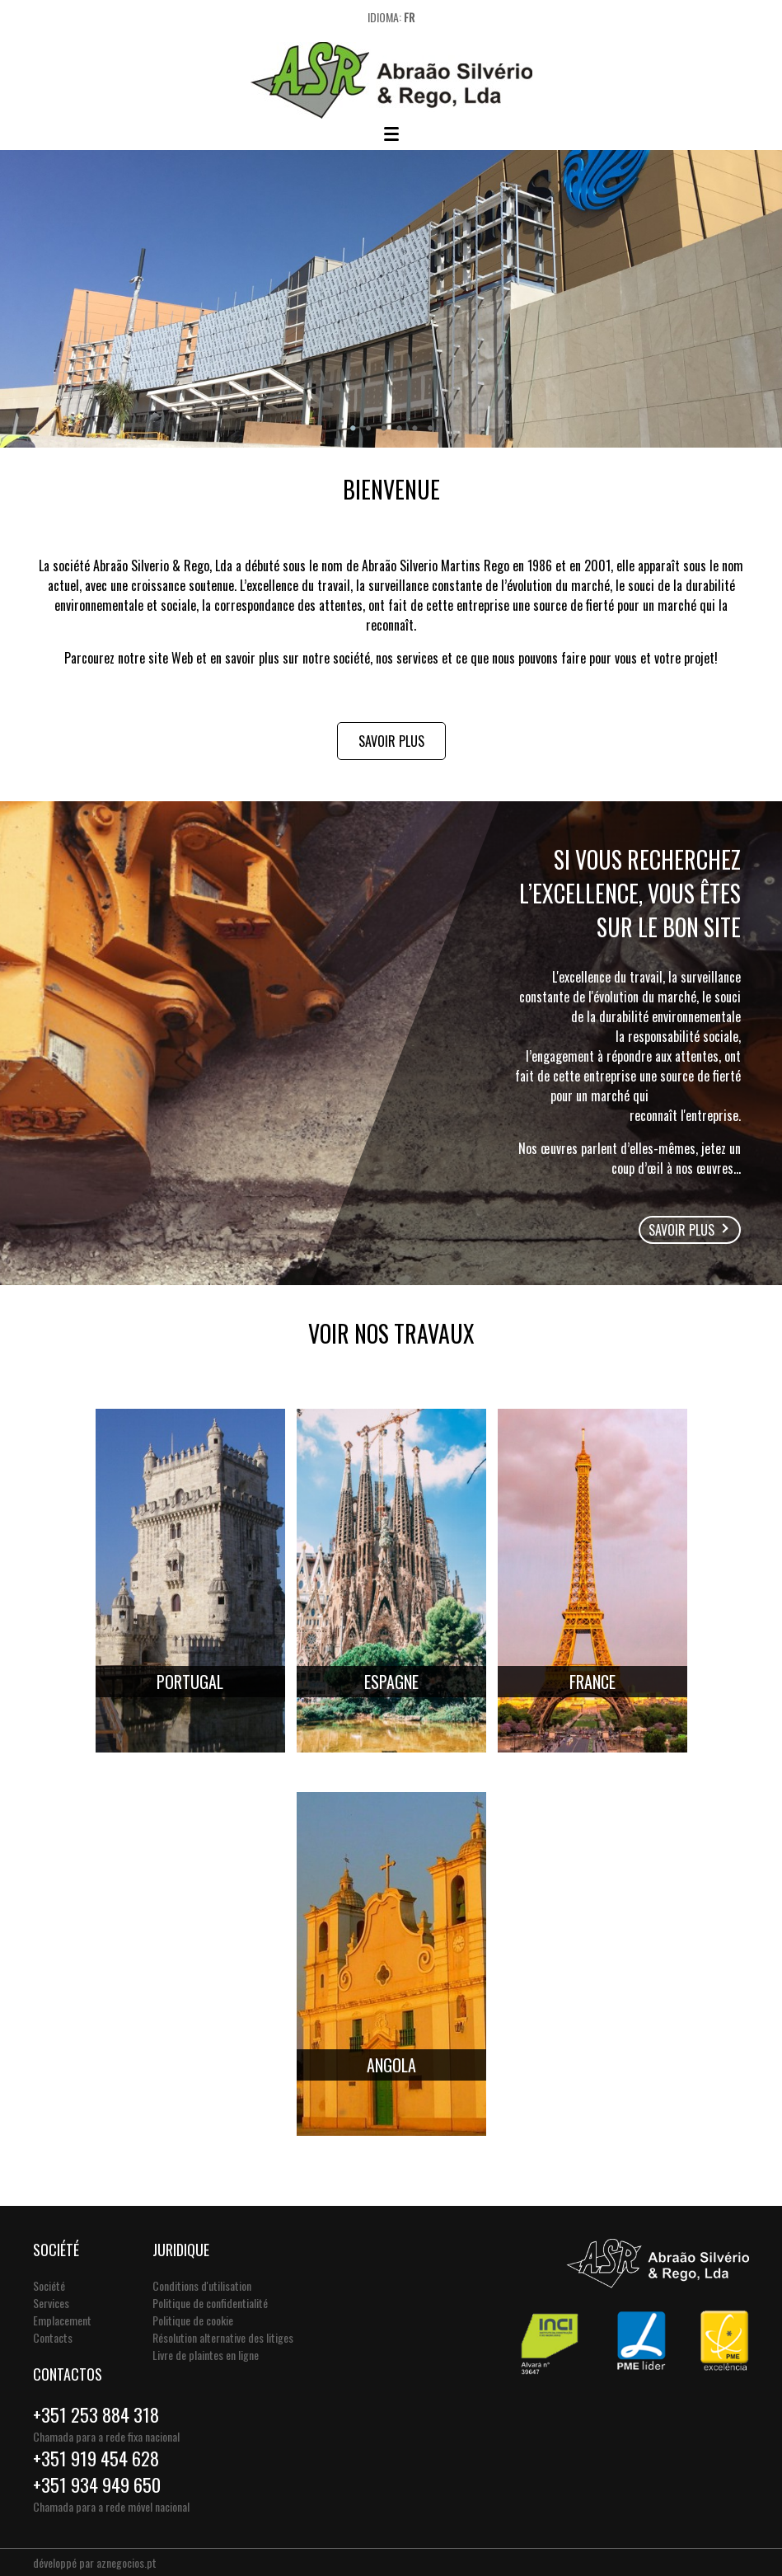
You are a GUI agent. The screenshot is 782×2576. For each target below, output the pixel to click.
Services (51, 2302)
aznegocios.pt (126, 2562)
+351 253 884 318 (96, 2414)
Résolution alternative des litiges (222, 2337)
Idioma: (391, 17)
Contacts (53, 2337)
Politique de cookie (192, 2320)
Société (49, 2285)
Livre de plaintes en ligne (205, 2354)
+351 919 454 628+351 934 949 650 (97, 2471)
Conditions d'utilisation (201, 2285)
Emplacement (62, 2320)
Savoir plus (391, 741)
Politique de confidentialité (210, 2302)
